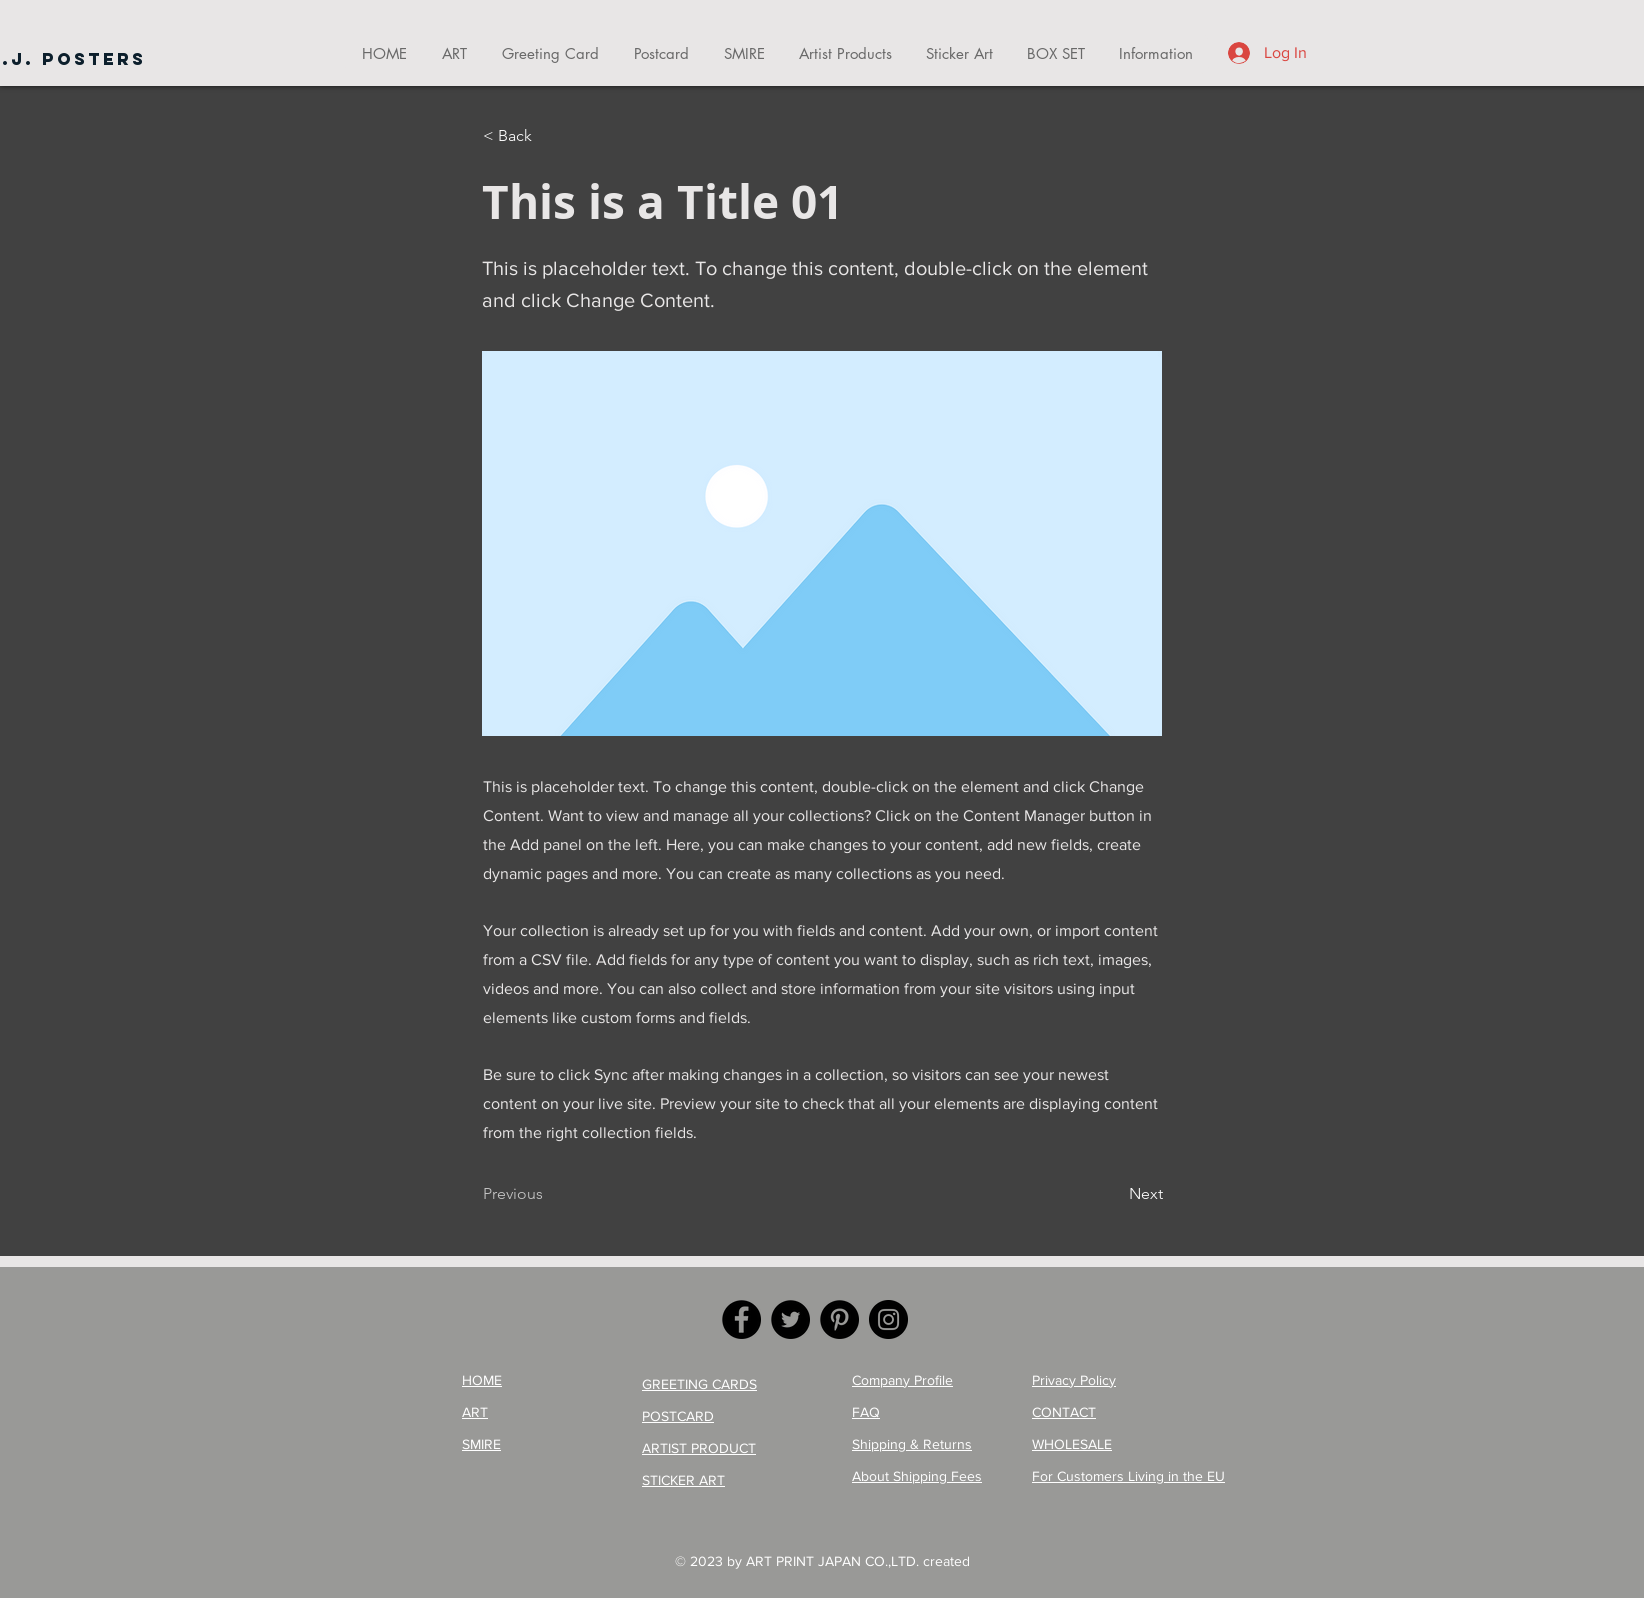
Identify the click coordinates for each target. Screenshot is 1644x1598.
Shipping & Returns (912, 1444)
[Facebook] (741, 1319)
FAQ (866, 1412)
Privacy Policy (1074, 1380)
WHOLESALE (1072, 1444)
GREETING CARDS (699, 1384)
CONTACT (1064, 1412)
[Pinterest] (839, 1319)
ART (475, 1412)
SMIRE (481, 1444)
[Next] (1113, 1194)
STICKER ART (683, 1480)
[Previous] (549, 1194)
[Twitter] (790, 1319)
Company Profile (902, 1380)
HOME (482, 1380)
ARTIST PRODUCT (699, 1448)
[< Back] (549, 136)
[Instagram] (888, 1319)
